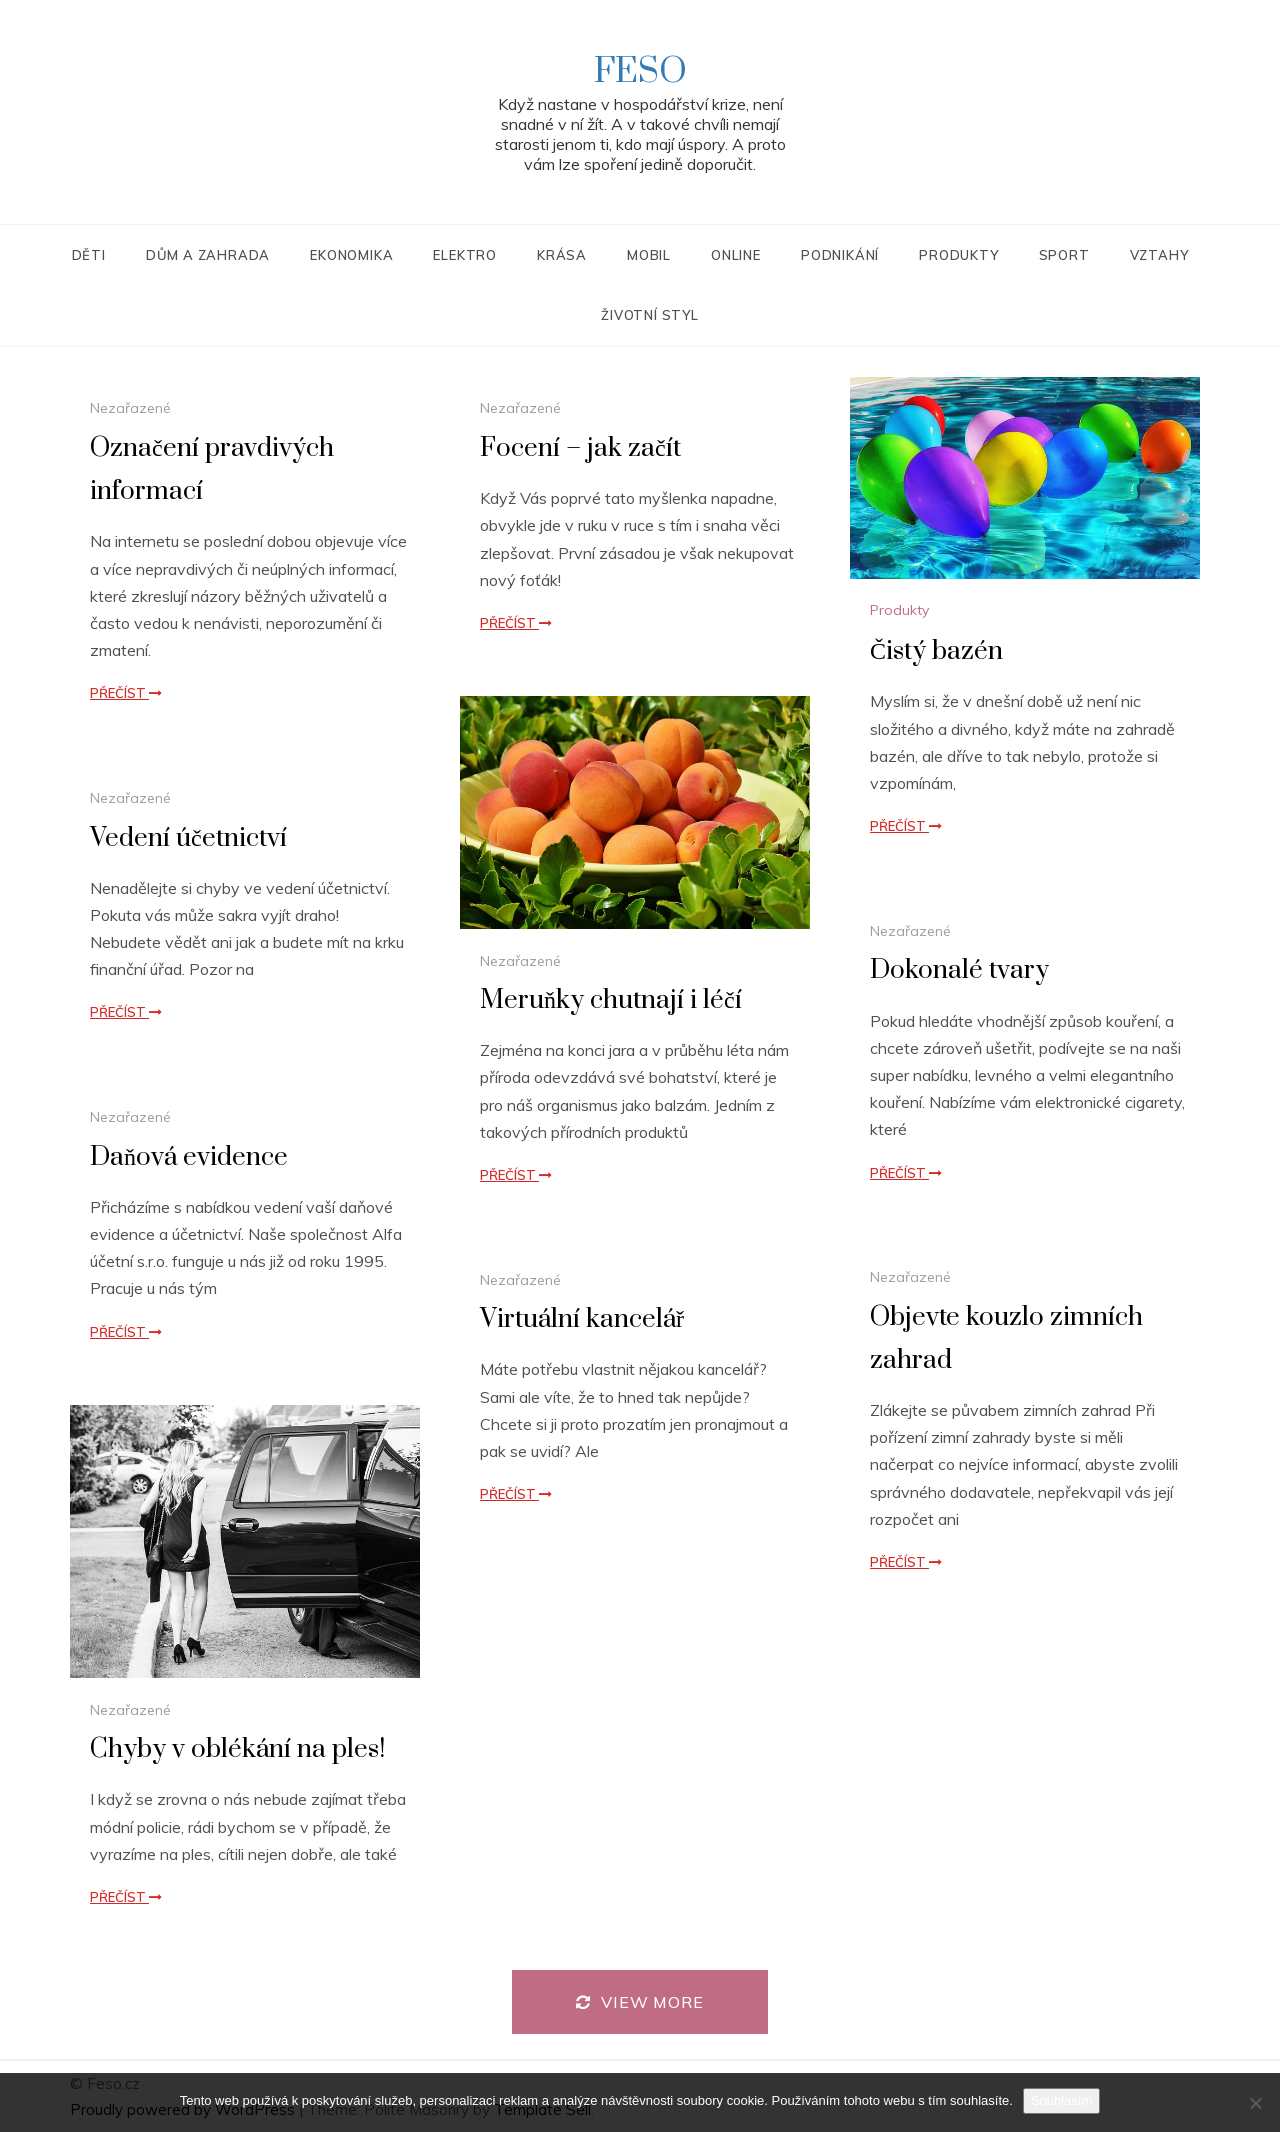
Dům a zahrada (208, 255)
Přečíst (126, 693)
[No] (1255, 2103)
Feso (640, 72)
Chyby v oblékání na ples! (237, 1749)
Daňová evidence (189, 1157)
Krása (562, 255)
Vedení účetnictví (188, 838)
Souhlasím (1061, 2100)
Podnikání (840, 255)
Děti (89, 255)
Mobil (649, 255)
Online (736, 255)
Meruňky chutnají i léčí (611, 1000)
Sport (1064, 255)
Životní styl (650, 315)
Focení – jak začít (580, 448)
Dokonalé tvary (959, 970)
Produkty (958, 255)
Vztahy (1159, 255)
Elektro (465, 255)
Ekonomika (351, 255)
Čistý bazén (936, 651)
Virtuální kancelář (582, 1319)
